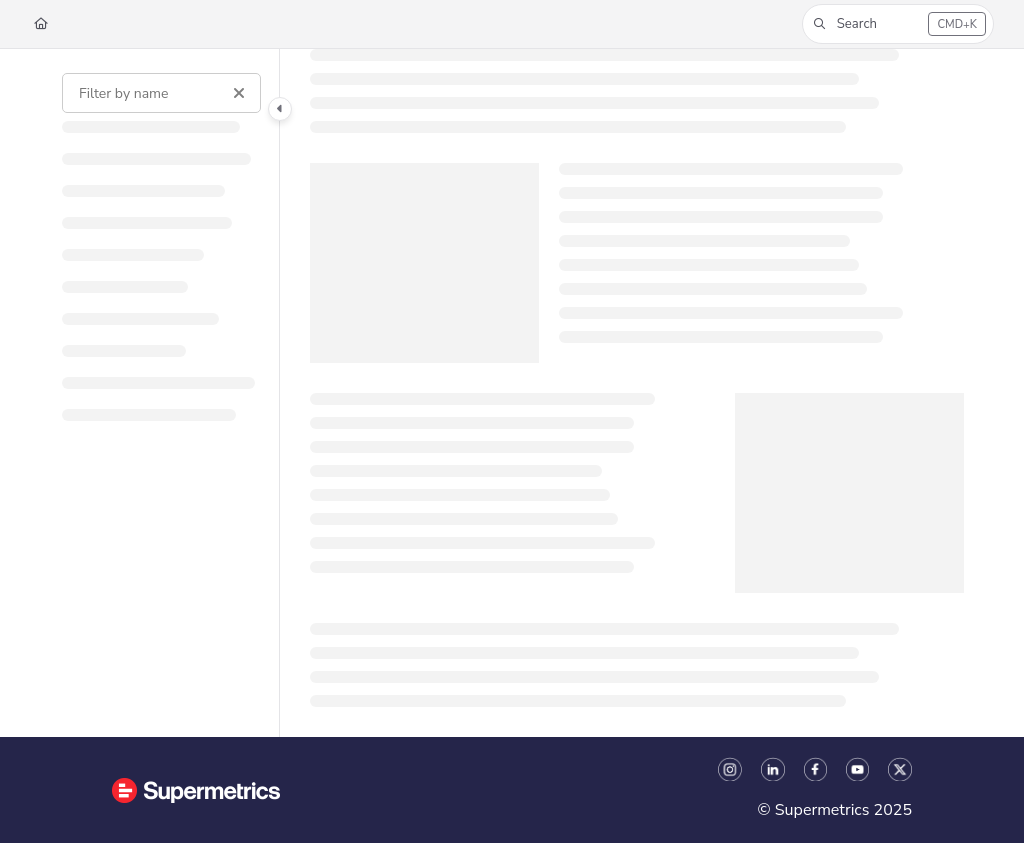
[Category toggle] (280, 109)
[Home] (41, 24)
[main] (637, 393)
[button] (898, 24)
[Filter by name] (161, 93)
